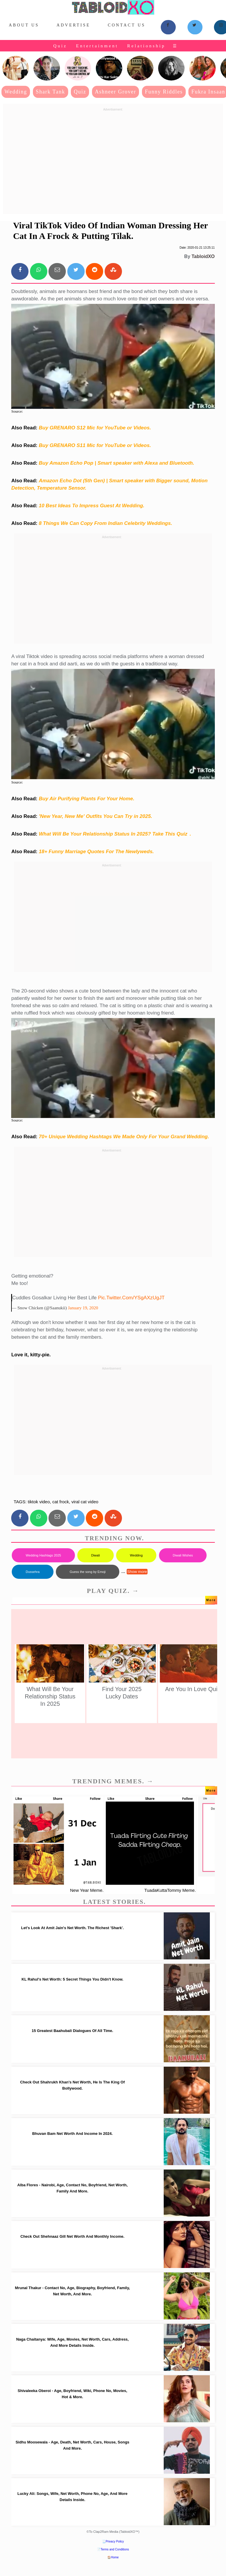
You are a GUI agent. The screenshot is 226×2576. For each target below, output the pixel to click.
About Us (24, 25)
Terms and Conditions (115, 2549)
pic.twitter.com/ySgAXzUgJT (131, 1297)
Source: (17, 411)
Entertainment (97, 45)
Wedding (15, 92)
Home (115, 2557)
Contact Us (126, 25)
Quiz (60, 45)
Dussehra (32, 1572)
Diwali (95, 1555)
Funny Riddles (164, 92)
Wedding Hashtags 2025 (43, 1555)
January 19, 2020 (83, 1307)
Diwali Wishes (183, 1555)
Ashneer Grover (115, 92)
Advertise (73, 25)
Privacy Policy (115, 2541)
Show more (137, 1571)
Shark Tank (50, 92)
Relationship (146, 45)
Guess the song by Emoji (88, 1572)
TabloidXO (203, 256)
